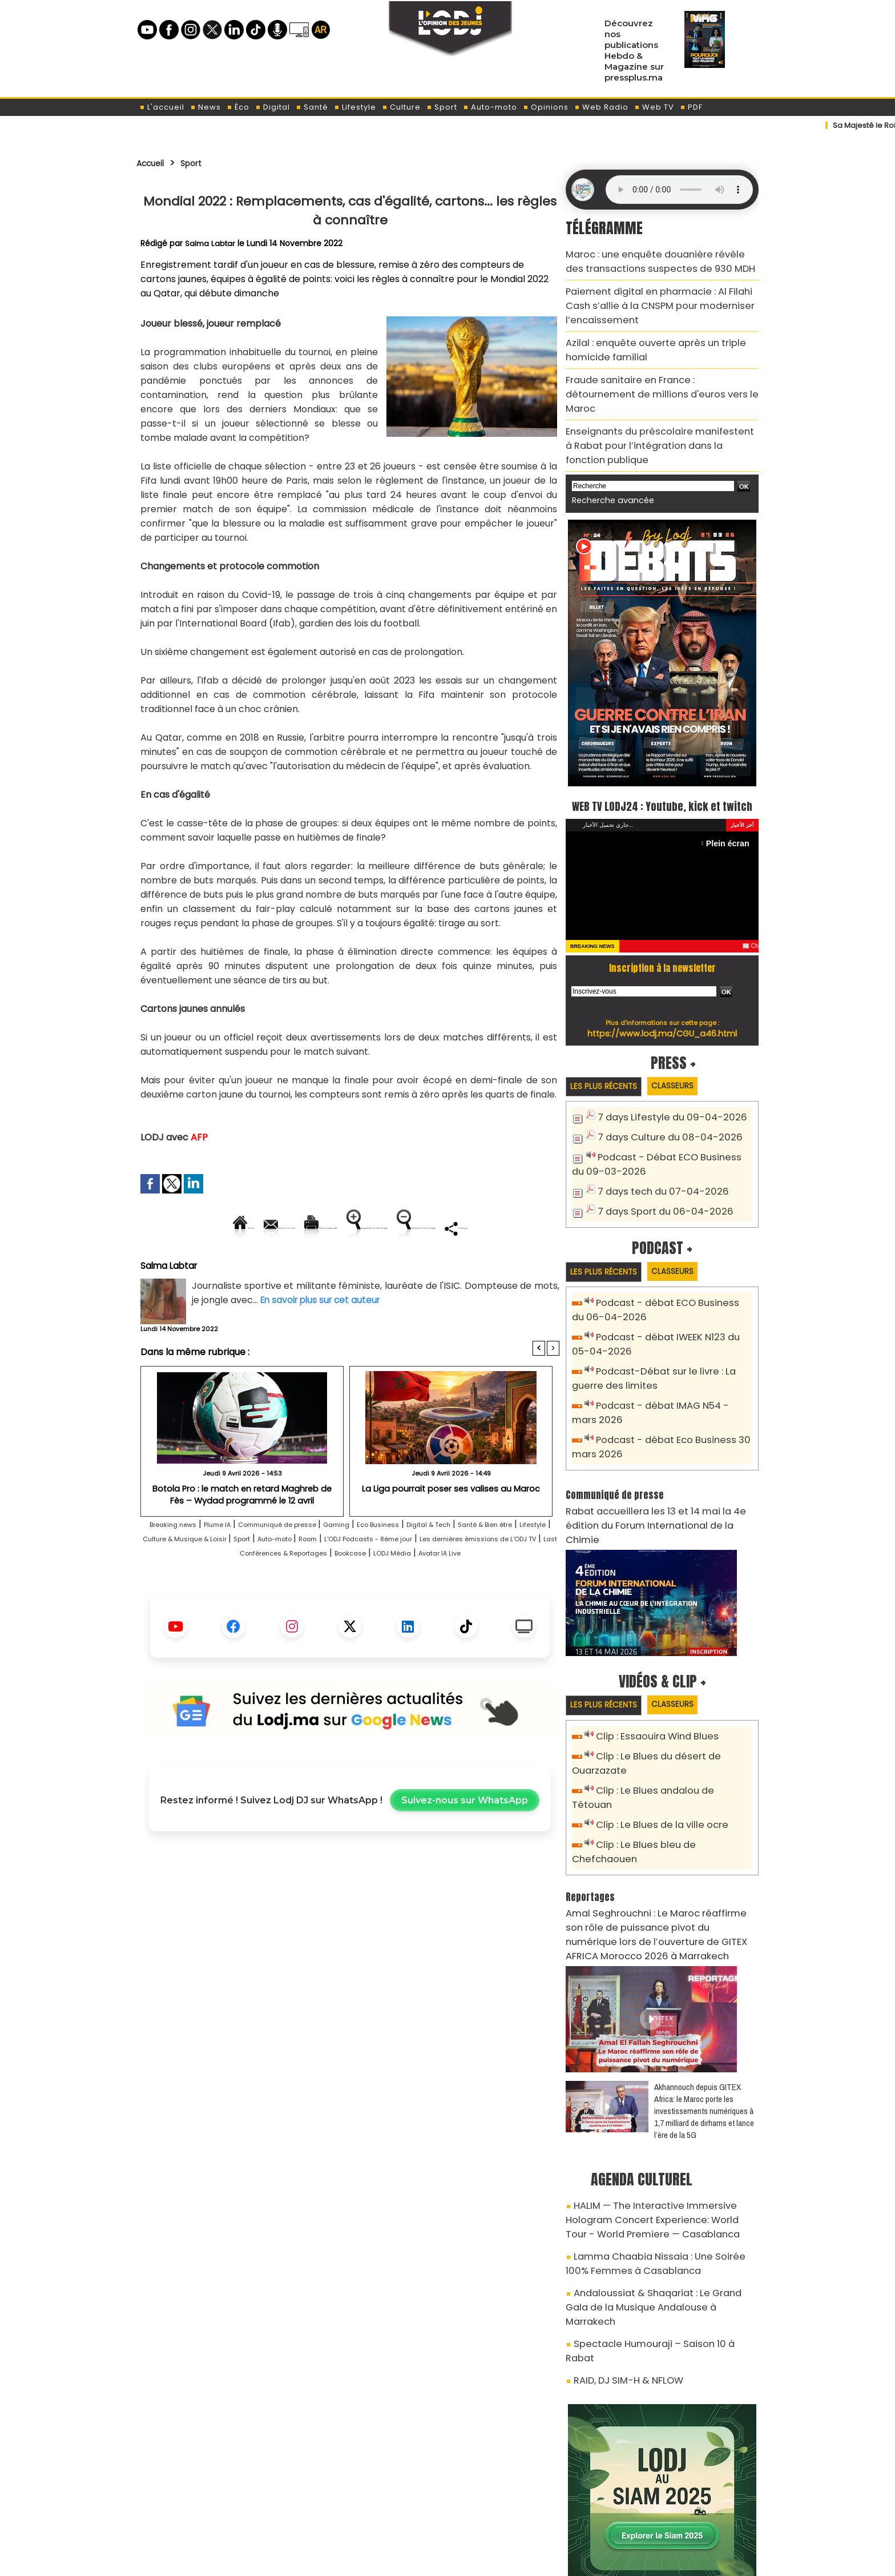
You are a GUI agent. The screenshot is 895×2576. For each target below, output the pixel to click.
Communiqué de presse (319, 1563)
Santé (312, 107)
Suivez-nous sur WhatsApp (464, 1853)
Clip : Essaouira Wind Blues (651, 1675)
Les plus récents (609, 1054)
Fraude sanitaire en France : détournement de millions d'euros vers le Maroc (658, 368)
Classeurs (689, 1053)
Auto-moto (490, 107)
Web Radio (601, 107)
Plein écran (730, 810)
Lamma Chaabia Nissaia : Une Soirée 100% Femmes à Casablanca (652, 2149)
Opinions (546, 107)
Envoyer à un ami (246, 1228)
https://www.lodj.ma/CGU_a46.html (662, 999)
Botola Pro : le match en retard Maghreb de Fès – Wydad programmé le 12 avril (242, 1533)
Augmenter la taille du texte (487, 1228)
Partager (423, 1266)
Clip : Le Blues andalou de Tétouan (668, 1726)
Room (504, 1578)
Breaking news (179, 1563)
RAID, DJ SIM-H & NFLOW (621, 2227)
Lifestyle (355, 107)
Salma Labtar (211, 243)
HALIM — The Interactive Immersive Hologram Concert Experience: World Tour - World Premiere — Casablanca (660, 2111)
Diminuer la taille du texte (321, 1266)
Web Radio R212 (680, 2512)
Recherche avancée (607, 446)
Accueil (154, 163)
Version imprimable (355, 1228)
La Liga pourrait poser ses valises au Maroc (451, 1528)
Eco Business (450, 1563)
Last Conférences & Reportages (486, 1592)
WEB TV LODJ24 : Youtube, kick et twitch (662, 760)
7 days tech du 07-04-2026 (655, 1156)
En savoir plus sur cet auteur (323, 1338)
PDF (691, 107)
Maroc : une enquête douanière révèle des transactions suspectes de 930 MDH (650, 259)
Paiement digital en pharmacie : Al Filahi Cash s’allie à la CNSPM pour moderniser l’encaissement (656, 297)
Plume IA (238, 1563)
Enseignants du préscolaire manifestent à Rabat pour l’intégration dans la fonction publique (662, 401)
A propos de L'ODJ (217, 2508)
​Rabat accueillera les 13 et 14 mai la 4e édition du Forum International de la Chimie (657, 1470)
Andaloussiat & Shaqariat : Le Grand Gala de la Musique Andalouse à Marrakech (661, 2181)
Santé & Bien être (189, 1578)
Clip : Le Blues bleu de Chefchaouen (671, 1764)
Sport (441, 107)
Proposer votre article (370, 2508)
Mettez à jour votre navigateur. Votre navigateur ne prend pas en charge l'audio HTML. (679, 189)
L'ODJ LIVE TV (522, 2508)
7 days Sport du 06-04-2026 (657, 1174)
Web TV (654, 107)
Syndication (475, 2561)
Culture (401, 107)
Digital (272, 107)
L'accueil (161, 107)
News (205, 107)
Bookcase (289, 1606)
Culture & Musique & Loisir (338, 1578)
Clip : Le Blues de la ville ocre (655, 1745)
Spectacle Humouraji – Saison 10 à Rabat (654, 2207)
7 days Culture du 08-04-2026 (661, 1105)
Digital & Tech (517, 1563)
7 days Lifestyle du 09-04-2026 (663, 1086)
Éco (238, 107)
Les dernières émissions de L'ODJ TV (326, 1592)
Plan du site (418, 2561)
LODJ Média (344, 1606)
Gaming (397, 1563)
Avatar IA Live (408, 1606)
